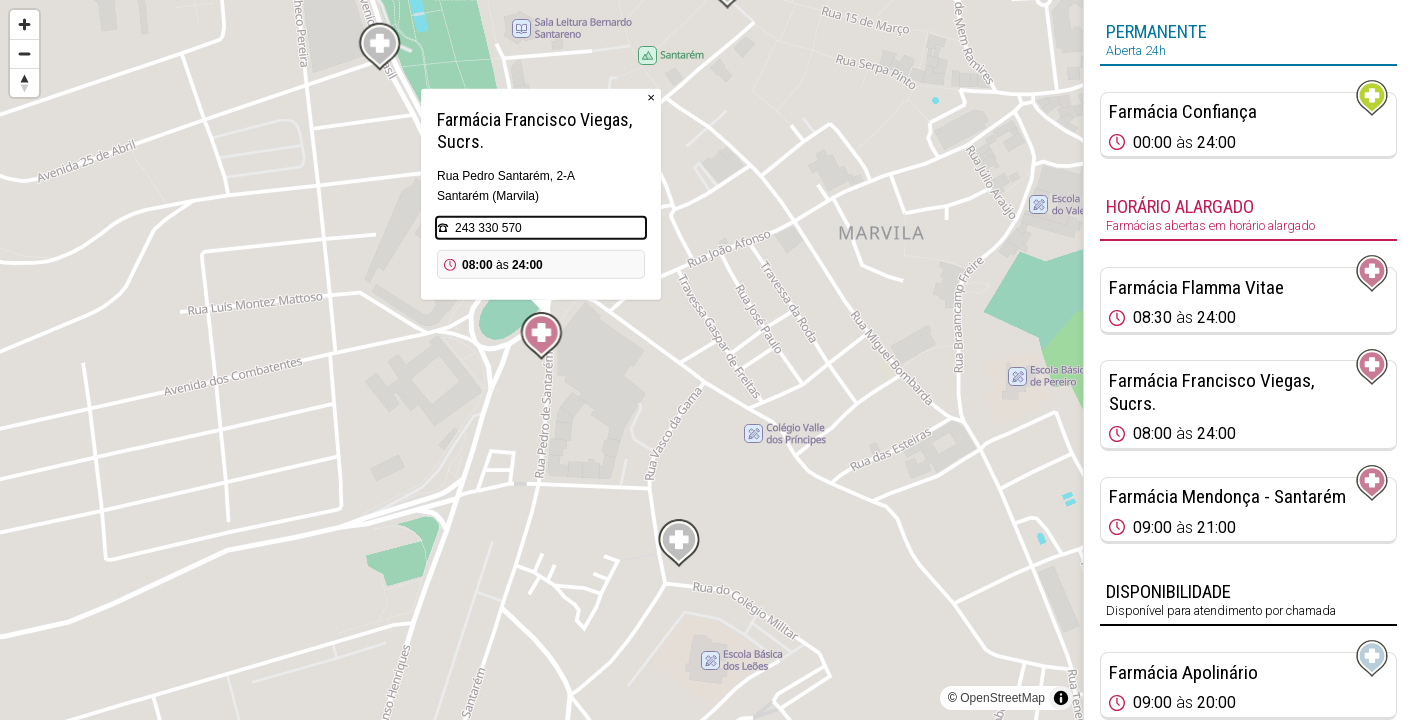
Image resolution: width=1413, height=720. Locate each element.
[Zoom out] (24, 53)
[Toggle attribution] (1061, 698)
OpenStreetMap (1002, 698)
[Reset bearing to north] (24, 82)
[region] (541, 360)
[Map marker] (542, 336)
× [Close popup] (651, 97)
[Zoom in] (24, 24)
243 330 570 (488, 228)
